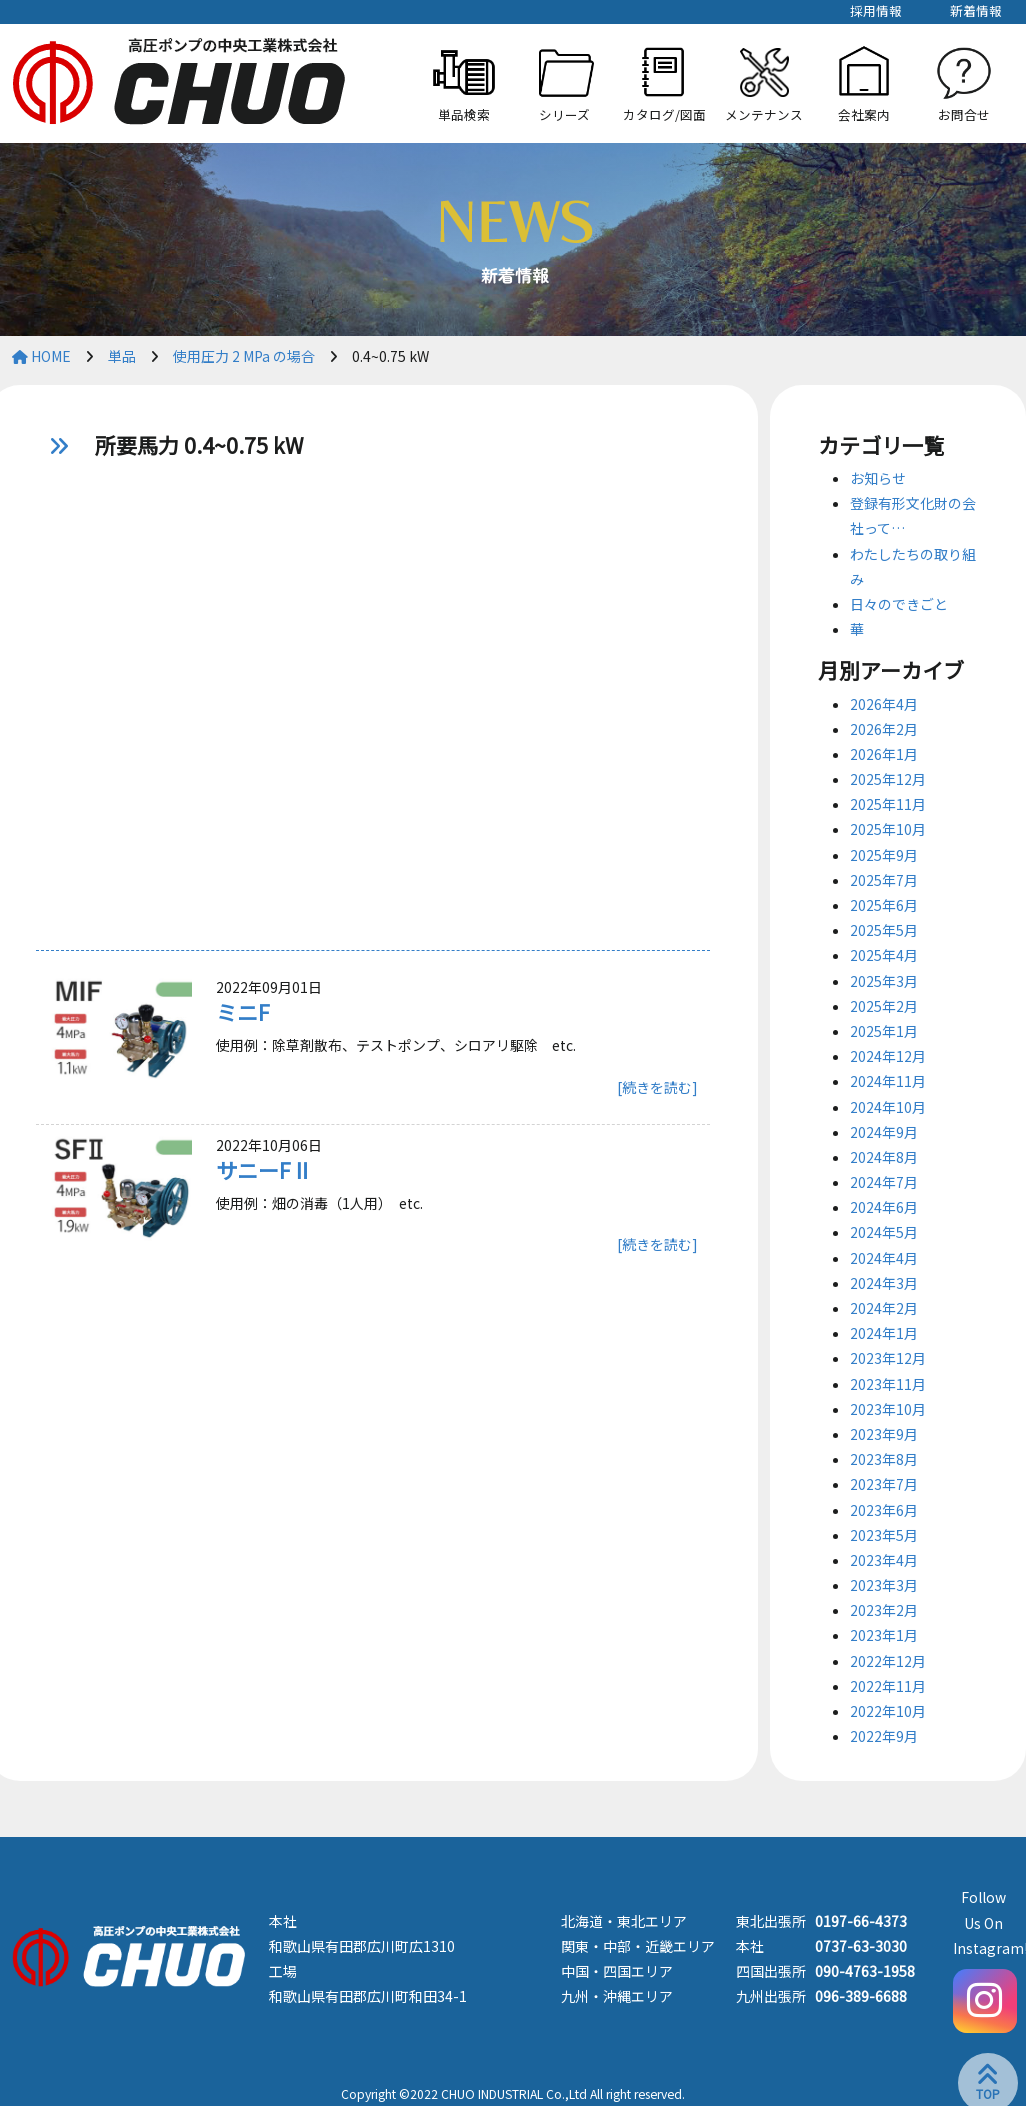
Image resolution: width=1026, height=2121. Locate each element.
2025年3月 (884, 981)
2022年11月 (888, 1686)
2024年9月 (884, 1132)
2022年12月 (888, 1661)
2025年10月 (888, 829)
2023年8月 (884, 1459)
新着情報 (976, 10)
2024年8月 (884, 1157)
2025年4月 (884, 955)
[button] (564, 83)
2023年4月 (884, 1560)
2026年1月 (884, 754)
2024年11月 (888, 1081)
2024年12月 (888, 1056)
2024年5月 (884, 1232)
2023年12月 (888, 1358)
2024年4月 (884, 1258)
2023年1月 (884, 1635)
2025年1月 (884, 1031)
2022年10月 (888, 1711)
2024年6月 (884, 1207)
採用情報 (876, 10)
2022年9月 (884, 1736)
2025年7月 (884, 880)
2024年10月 (888, 1107)
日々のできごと (899, 604)
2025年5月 (884, 930)
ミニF (243, 1012)
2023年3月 (884, 1585)
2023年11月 (888, 1384)
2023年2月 (884, 1610)
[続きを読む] (657, 1087)
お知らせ (878, 478)
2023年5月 (884, 1535)
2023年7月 (884, 1484)
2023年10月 (888, 1409)
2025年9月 (884, 855)
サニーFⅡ (264, 1170)
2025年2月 (884, 1006)
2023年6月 (884, 1510)
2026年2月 (884, 729)
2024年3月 (884, 1283)
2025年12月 (888, 779)
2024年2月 (884, 1308)
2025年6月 (884, 905)
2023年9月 (884, 1434)
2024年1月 (884, 1333)
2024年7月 (884, 1182)
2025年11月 (888, 804)
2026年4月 (884, 704)
